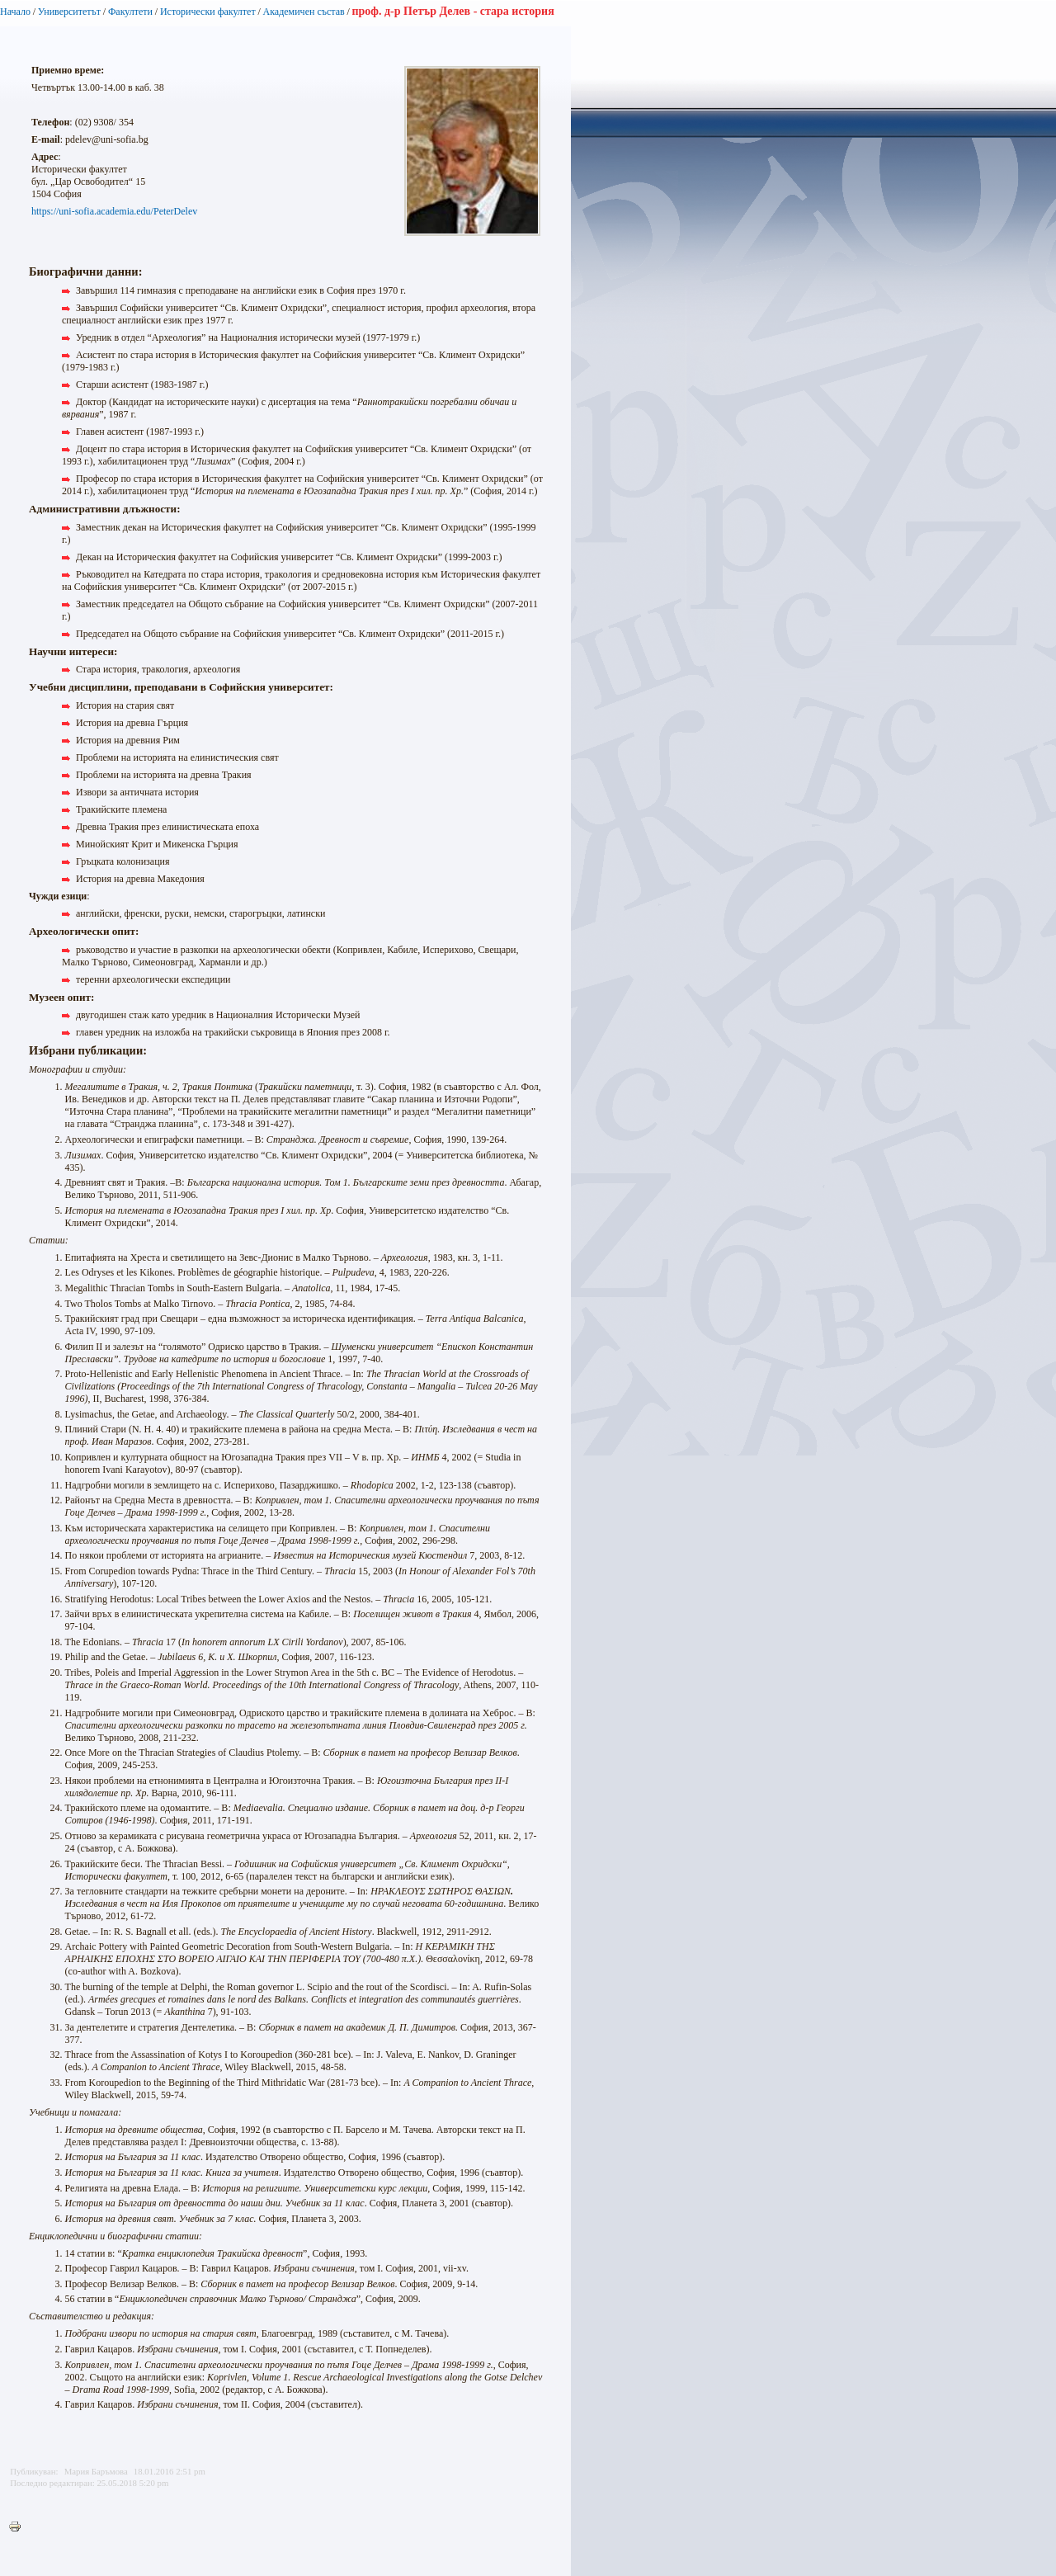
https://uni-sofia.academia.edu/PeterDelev (114, 211)
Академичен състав (304, 11)
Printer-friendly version (19, 2527)
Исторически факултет (208, 11)
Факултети (130, 11)
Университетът (69, 11)
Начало (15, 11)
